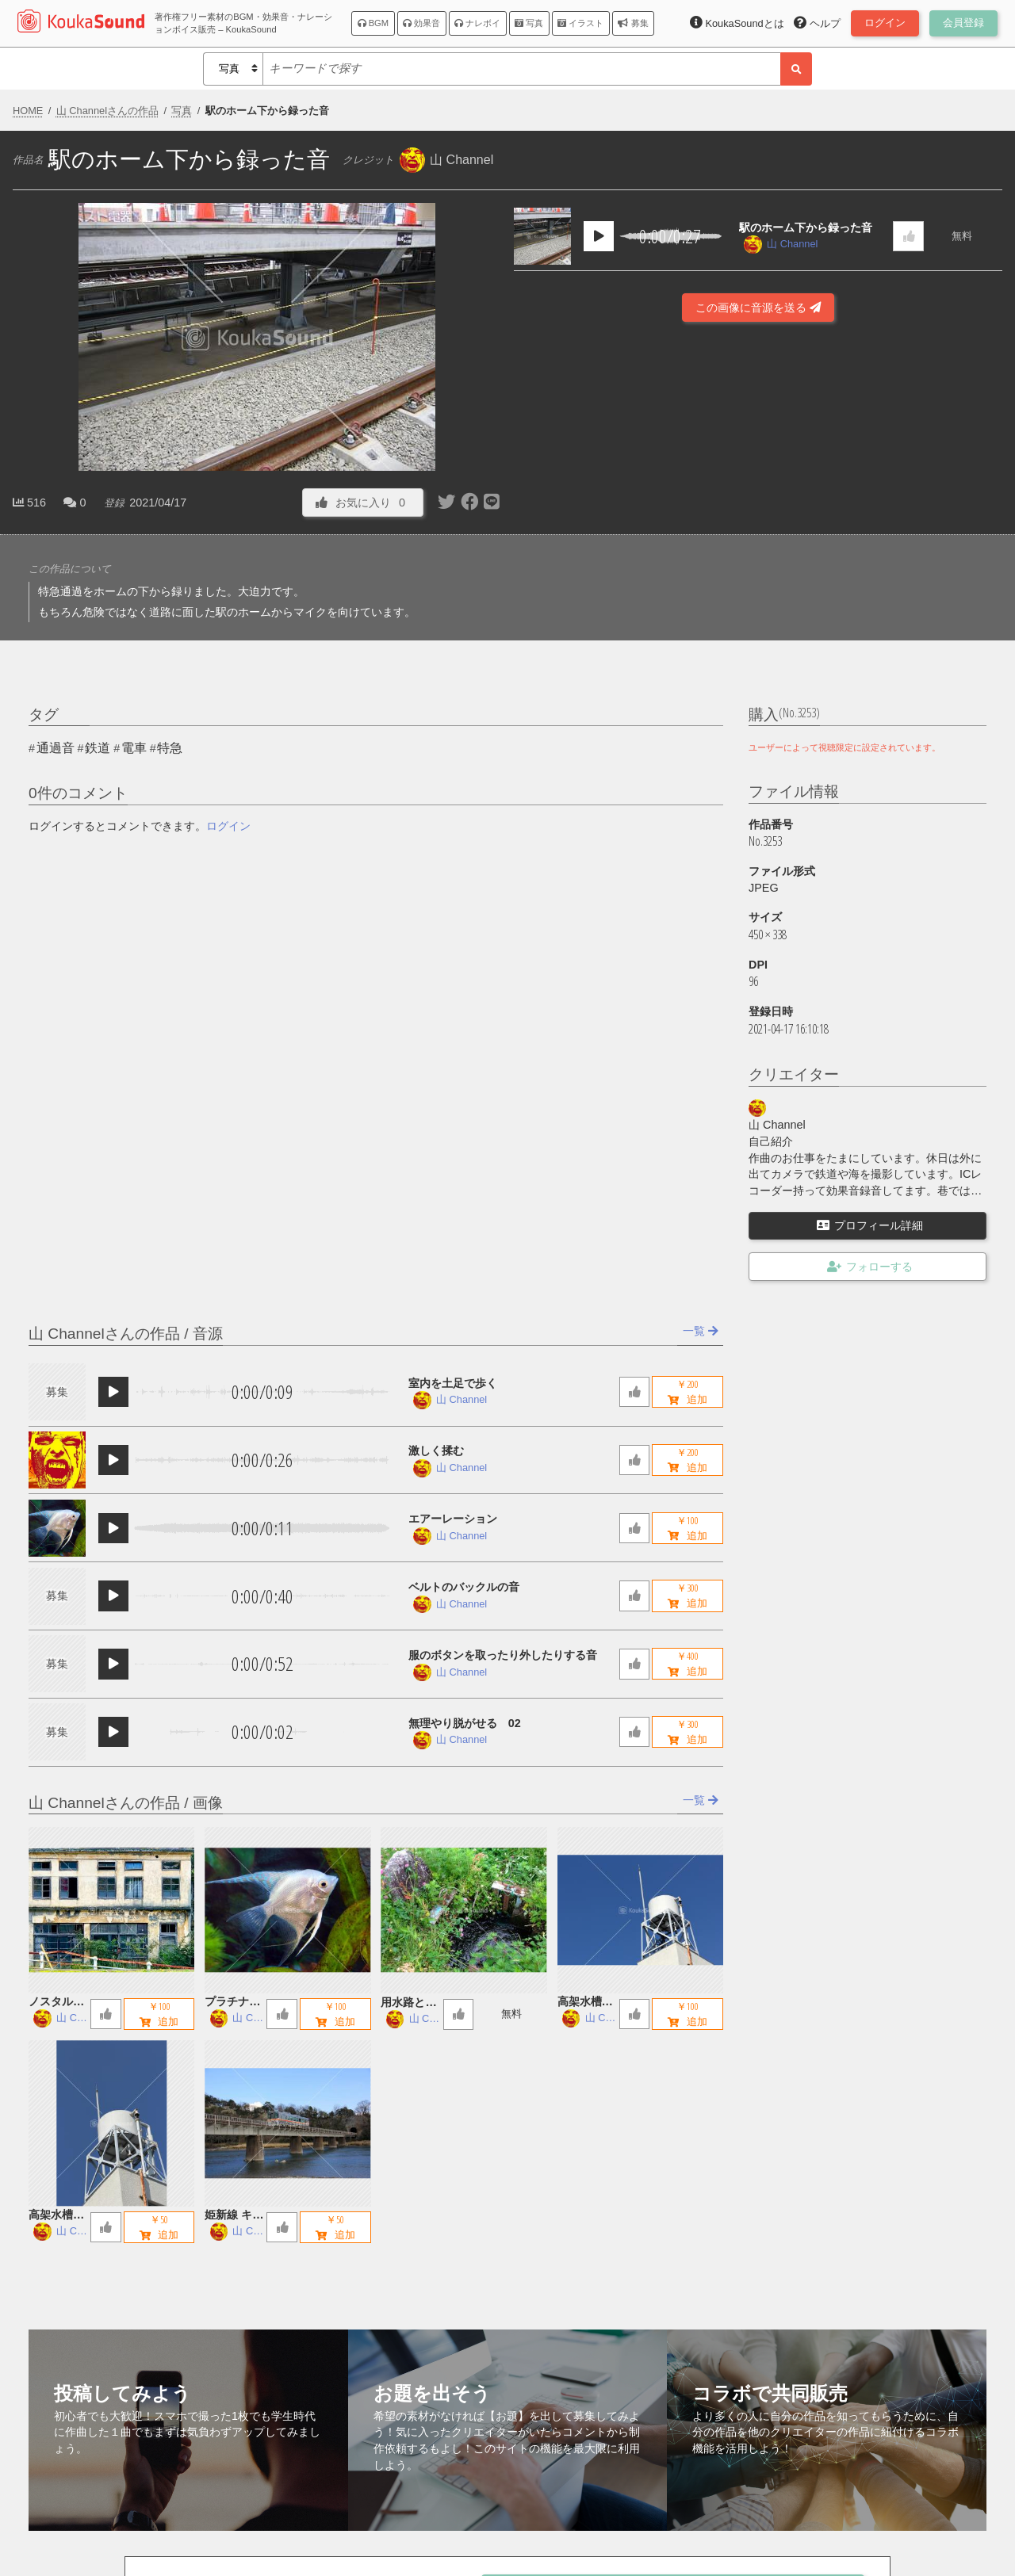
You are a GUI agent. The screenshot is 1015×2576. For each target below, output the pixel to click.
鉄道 (97, 748)
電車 (134, 748)
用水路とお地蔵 (408, 2003)
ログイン (228, 826)
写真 (529, 23)
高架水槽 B (585, 2002)
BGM (373, 23)
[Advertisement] (758, 469)
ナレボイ (477, 23)
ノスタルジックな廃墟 (56, 2002)
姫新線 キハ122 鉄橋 (234, 2215)
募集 (633, 23)
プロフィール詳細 (870, 1225)
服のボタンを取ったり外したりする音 (502, 1655)
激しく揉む (436, 1450)
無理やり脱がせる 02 (464, 1723)
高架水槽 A (56, 2215)
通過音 (55, 748)
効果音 (421, 23)
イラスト (580, 23)
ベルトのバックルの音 (463, 1586)
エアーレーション (452, 1518)
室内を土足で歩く (452, 1383)
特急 (169, 748)
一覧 (700, 1330)
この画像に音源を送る (758, 307)
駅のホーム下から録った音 (805, 227)
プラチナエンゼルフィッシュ (232, 2002)
